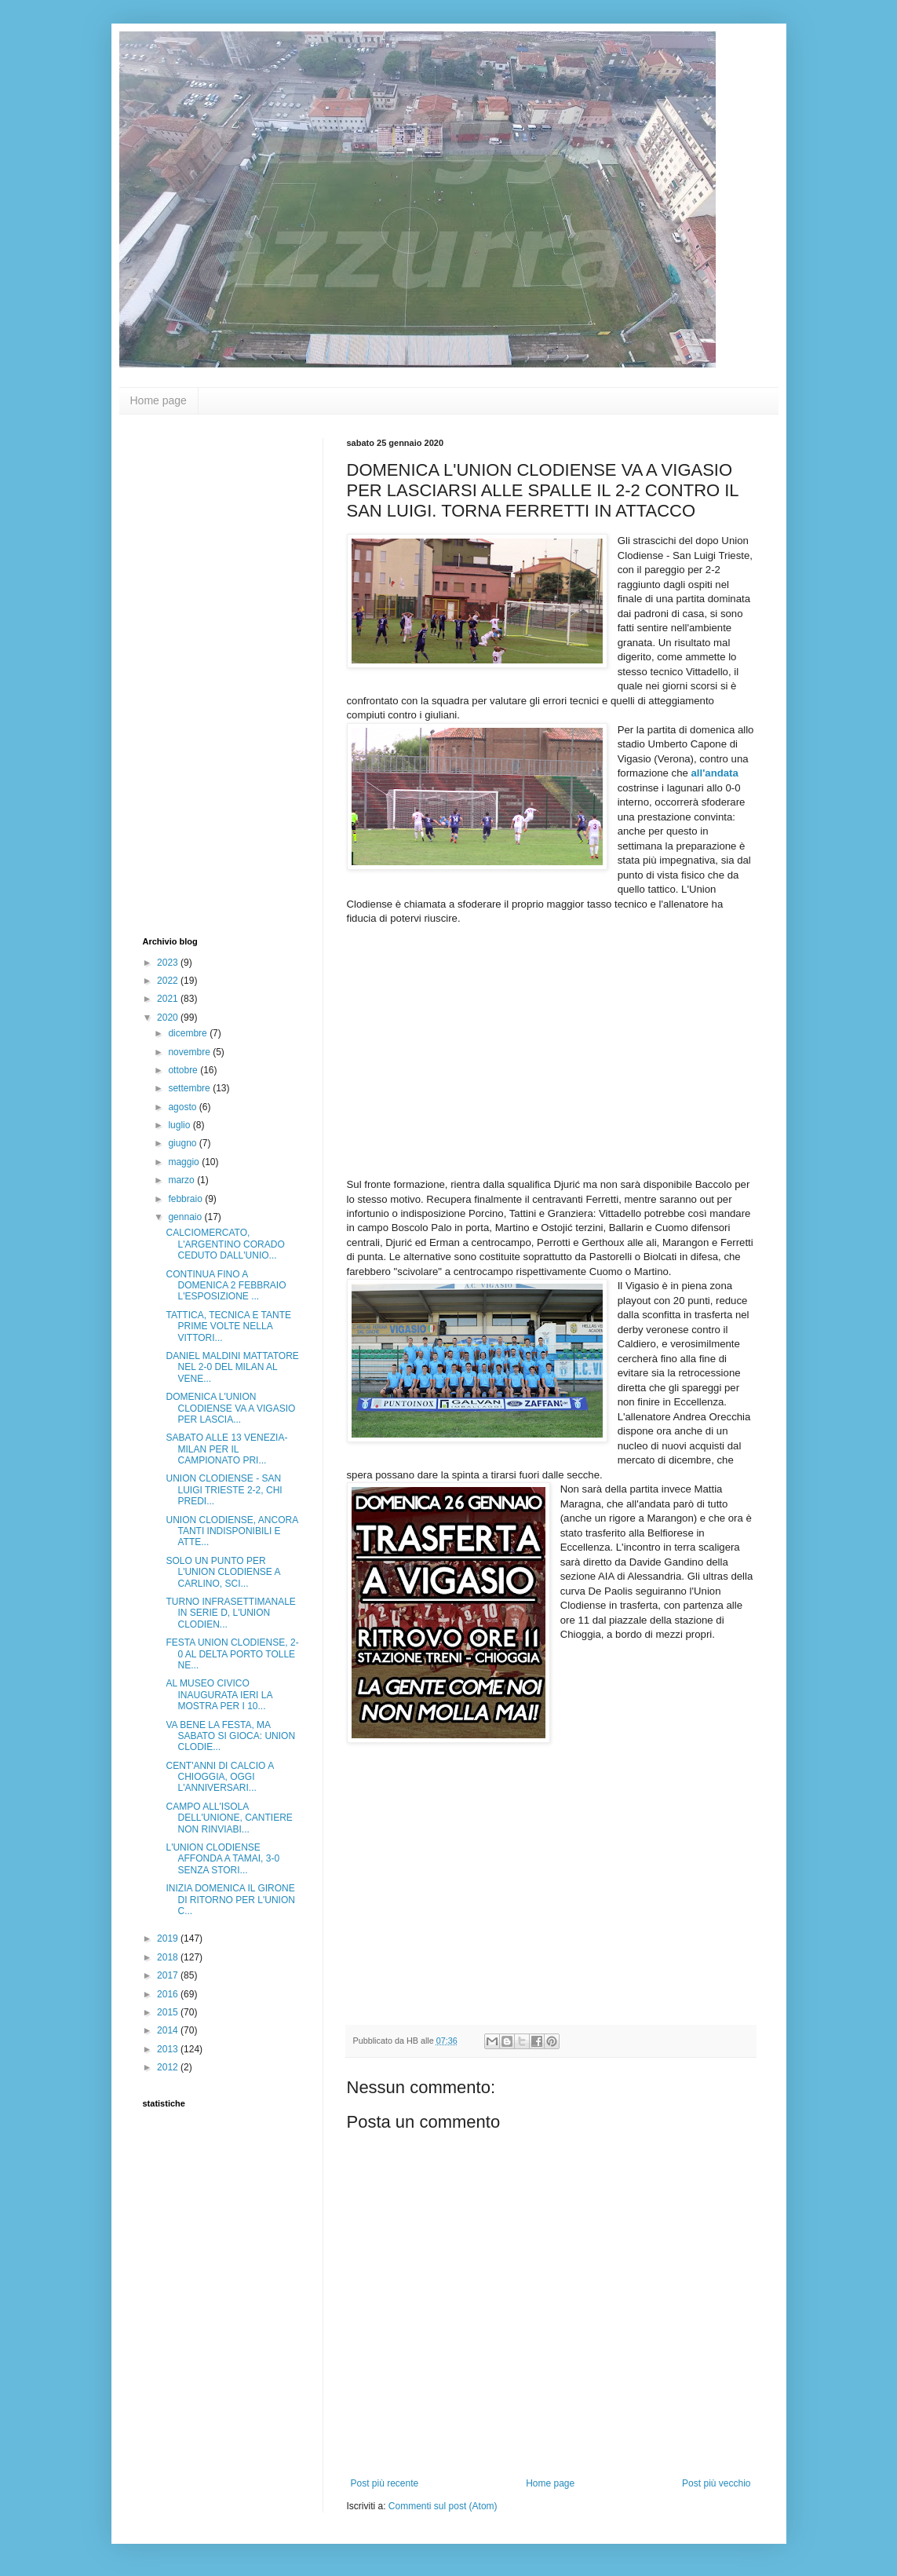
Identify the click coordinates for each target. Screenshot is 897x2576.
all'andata (714, 773)
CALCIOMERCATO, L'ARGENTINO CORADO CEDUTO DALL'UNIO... (225, 1244)
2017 (168, 1975)
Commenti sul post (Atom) (443, 2506)
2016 (168, 1994)
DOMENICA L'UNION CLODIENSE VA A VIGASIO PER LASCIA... (230, 1408)
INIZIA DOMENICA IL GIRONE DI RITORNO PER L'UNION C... (230, 1899)
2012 (168, 2067)
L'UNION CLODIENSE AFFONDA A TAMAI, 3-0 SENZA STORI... (222, 1859)
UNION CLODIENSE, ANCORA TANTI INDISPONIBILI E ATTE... (231, 1531)
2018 (168, 1957)
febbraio (186, 1198)
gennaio (186, 1216)
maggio (185, 1161)
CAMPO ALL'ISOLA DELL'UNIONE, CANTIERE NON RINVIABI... (229, 1818)
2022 (168, 980)
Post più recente (385, 2483)
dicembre (189, 1033)
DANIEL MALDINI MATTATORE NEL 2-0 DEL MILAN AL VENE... (232, 1367)
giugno (183, 1143)
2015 (168, 2012)
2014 (168, 2030)
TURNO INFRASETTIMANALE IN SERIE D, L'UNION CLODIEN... (230, 1613)
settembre (190, 1088)
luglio (180, 1125)
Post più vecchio (716, 2483)
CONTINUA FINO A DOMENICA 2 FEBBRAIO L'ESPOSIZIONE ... (226, 1286)
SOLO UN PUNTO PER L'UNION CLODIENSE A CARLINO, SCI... (222, 1572)
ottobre (184, 1070)
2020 (168, 1017)
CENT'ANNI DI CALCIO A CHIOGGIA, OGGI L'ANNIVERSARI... (219, 1777)
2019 (168, 1938)
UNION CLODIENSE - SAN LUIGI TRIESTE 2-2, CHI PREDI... (224, 1490)
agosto (183, 1107)
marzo (182, 1180)
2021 (168, 998)
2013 (168, 2049)
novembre (190, 1052)
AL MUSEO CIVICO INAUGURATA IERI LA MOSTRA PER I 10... (219, 1695)
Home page (158, 400)
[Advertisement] (205, 673)
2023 (168, 962)
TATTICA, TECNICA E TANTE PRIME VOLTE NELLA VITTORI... (228, 1326)
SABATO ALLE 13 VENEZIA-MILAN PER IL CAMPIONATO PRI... (226, 1449)
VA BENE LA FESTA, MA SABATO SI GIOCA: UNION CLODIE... (230, 1736)
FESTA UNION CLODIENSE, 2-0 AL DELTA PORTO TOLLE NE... (232, 1654)
